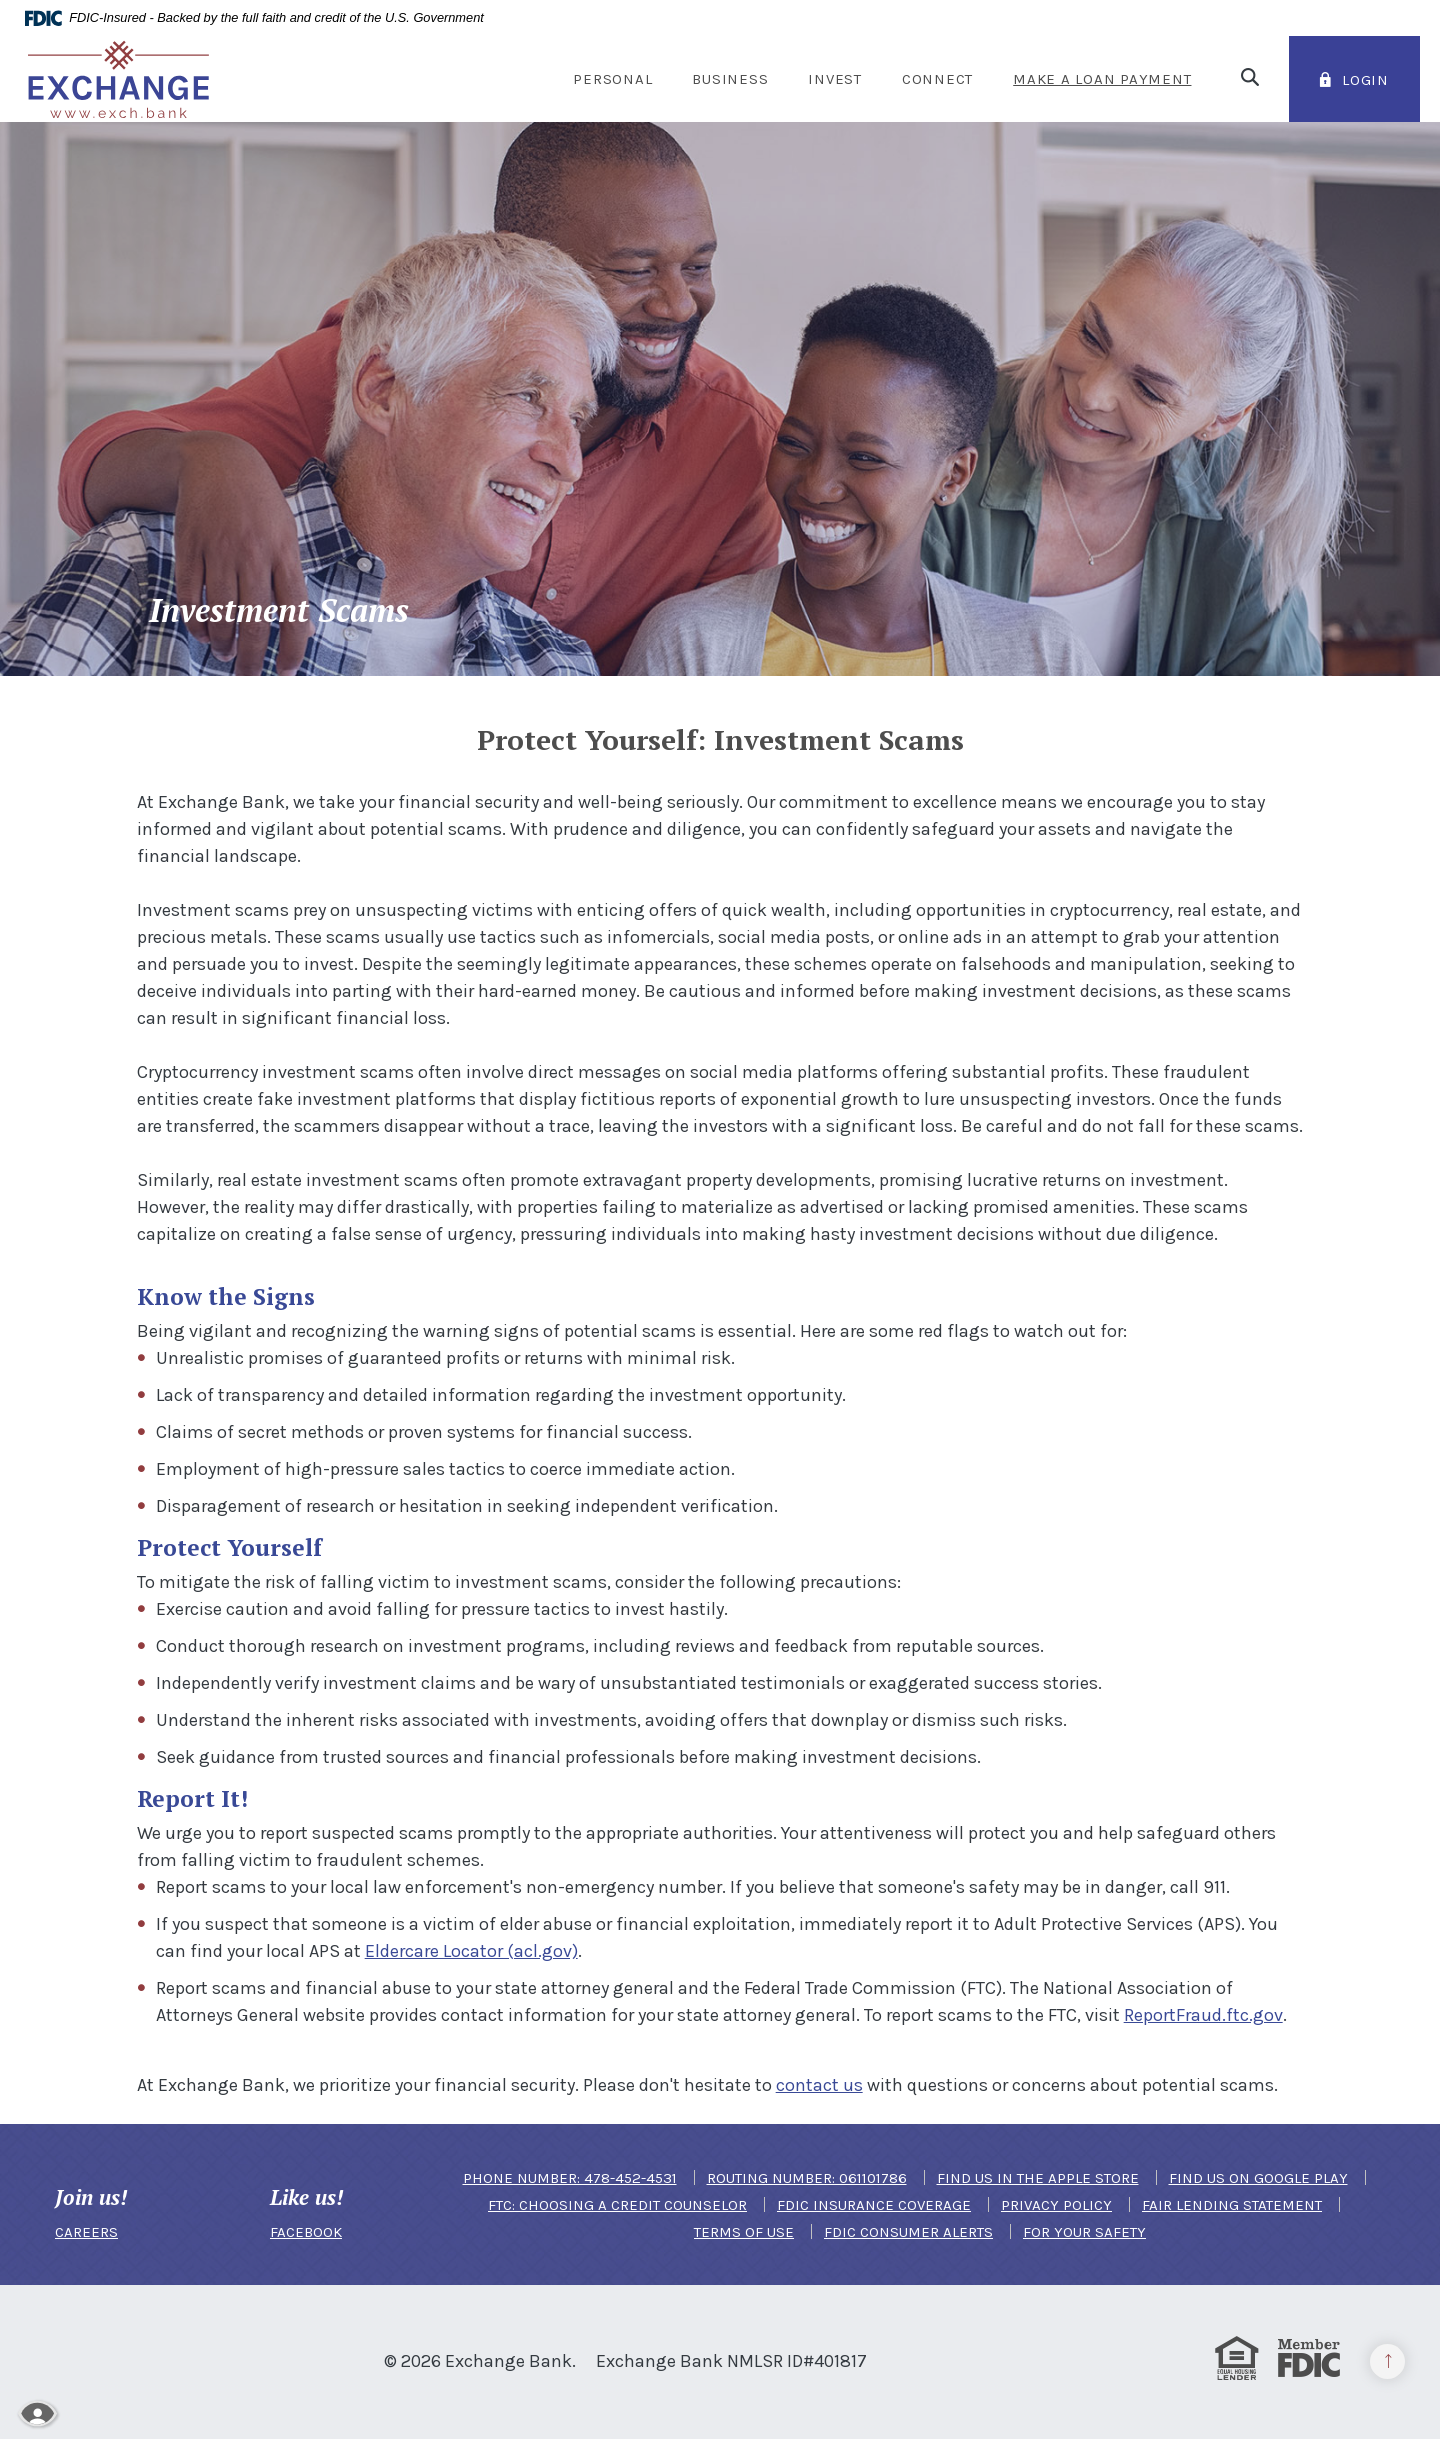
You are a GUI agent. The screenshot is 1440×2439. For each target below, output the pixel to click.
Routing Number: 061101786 (807, 2178)
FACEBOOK (306, 2232)
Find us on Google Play (1258, 2178)
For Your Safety (1084, 2232)
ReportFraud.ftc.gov (1203, 2015)
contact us (819, 2085)
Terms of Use (744, 2232)
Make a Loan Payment (1102, 79)
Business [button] (730, 79)
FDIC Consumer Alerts (908, 2232)
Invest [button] (835, 79)
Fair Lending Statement (1232, 2205)
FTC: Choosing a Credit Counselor (617, 2205)
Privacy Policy (1056, 2205)
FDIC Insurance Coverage (874, 2205)
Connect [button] (937, 79)
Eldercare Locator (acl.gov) (471, 1951)
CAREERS (86, 2232)
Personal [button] (612, 79)
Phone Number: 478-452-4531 (570, 2178)
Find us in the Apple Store (1038, 2178)
